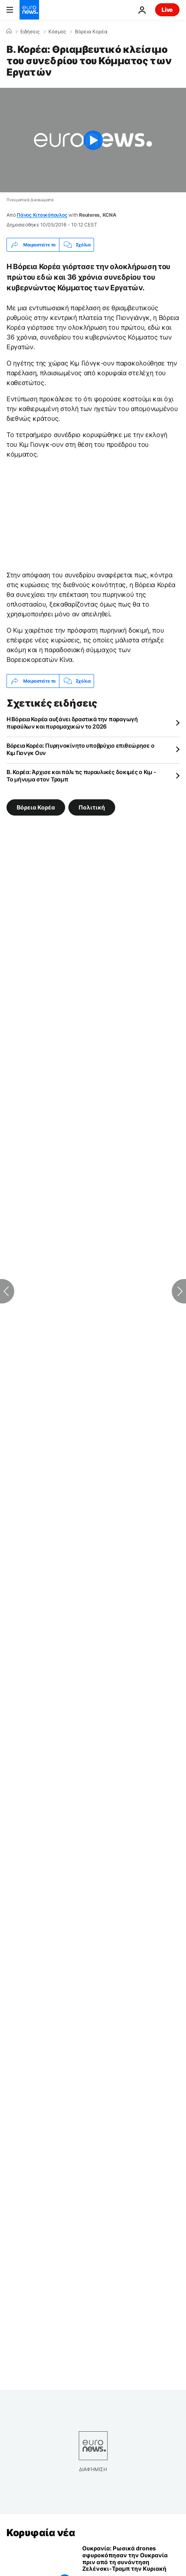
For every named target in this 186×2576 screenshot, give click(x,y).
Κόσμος (57, 31)
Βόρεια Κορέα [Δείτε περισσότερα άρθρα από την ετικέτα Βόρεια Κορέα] (36, 807)
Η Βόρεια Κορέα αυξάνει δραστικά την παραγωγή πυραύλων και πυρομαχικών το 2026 (72, 723)
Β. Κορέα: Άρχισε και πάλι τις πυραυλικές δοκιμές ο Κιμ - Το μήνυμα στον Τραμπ (81, 775)
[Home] (9, 31)
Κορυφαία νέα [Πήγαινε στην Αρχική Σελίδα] (41, 2533)
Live (167, 9)
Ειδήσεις (29, 31)
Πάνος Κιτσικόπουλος (42, 215)
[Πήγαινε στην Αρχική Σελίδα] (29, 10)
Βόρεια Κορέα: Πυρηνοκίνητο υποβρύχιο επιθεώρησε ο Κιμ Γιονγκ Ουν (80, 749)
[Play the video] (93, 140)
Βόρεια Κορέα (91, 31)
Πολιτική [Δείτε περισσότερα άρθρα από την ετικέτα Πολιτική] (92, 807)
